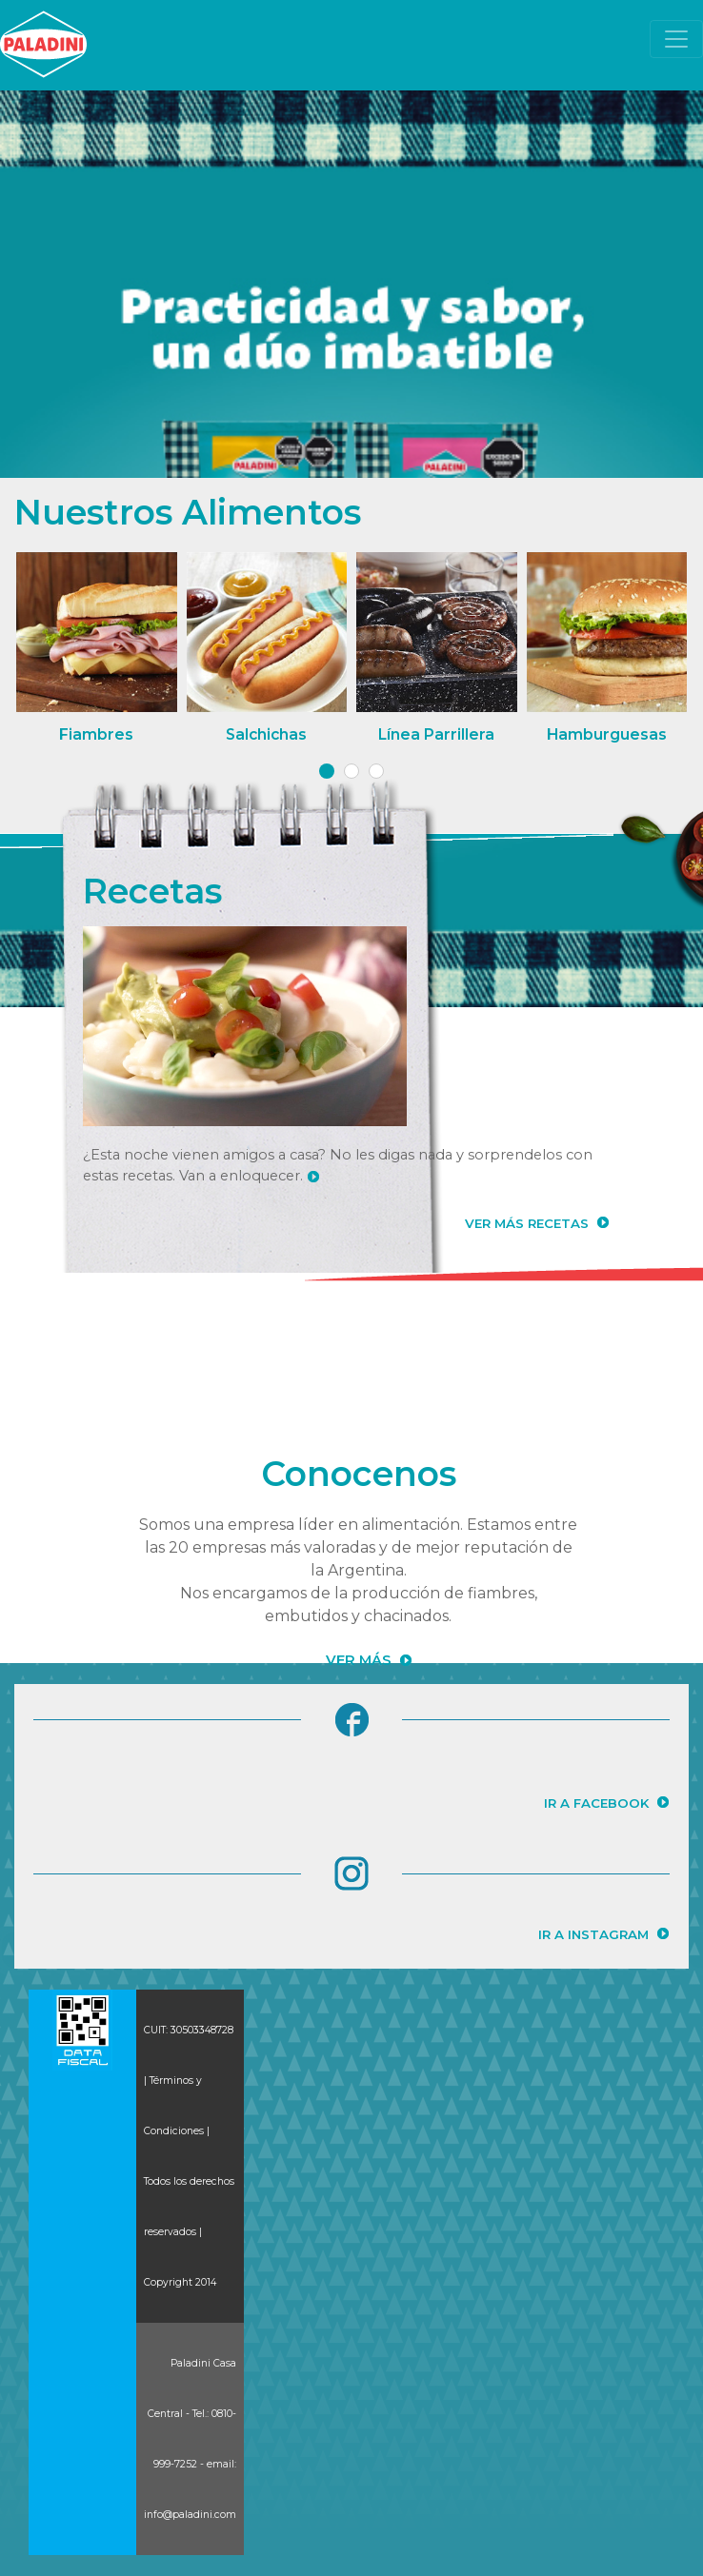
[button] (326, 771)
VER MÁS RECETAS (527, 1223)
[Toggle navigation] (676, 39)
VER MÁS (359, 1660)
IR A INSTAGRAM (593, 1934)
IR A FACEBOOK (596, 1803)
